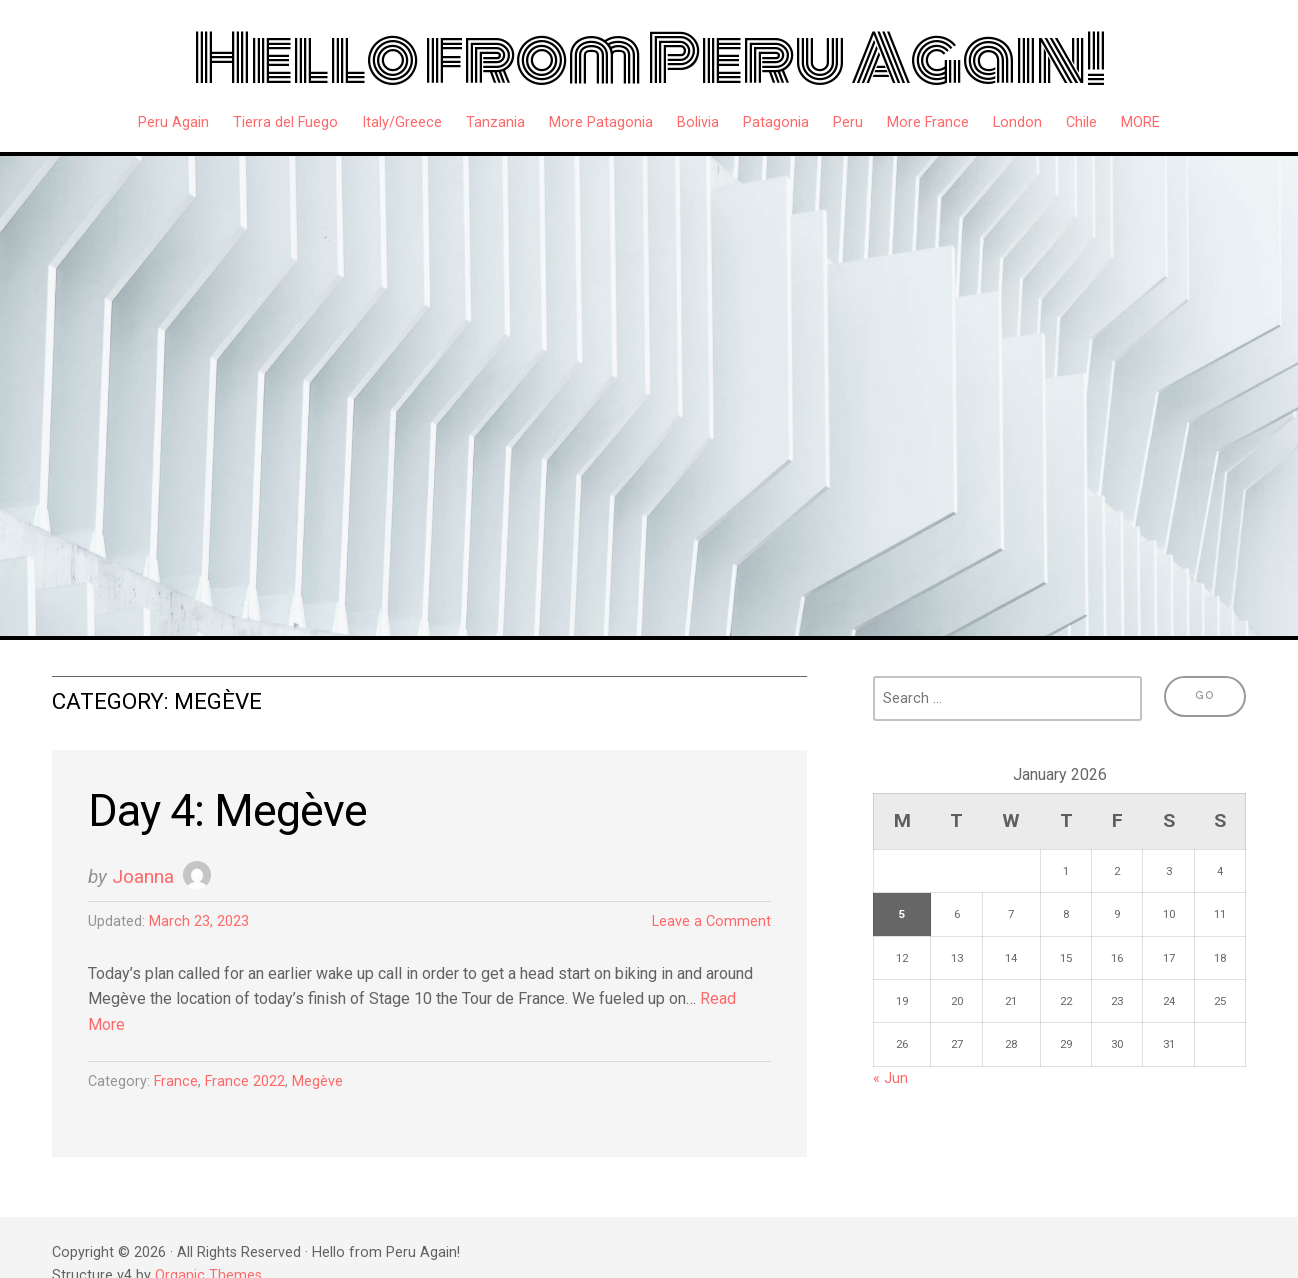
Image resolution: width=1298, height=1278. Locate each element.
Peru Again (173, 122)
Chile (1081, 122)
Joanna (143, 876)
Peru (848, 122)
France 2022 (245, 1081)
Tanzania (495, 122)
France (176, 1081)
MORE (1140, 122)
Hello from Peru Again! (649, 59)
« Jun (890, 1078)
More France (928, 122)
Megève (317, 1081)
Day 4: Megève (227, 810)
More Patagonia (601, 122)
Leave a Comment (711, 921)
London (1017, 122)
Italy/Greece (402, 122)
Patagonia (776, 122)
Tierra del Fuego (285, 122)
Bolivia (698, 122)
